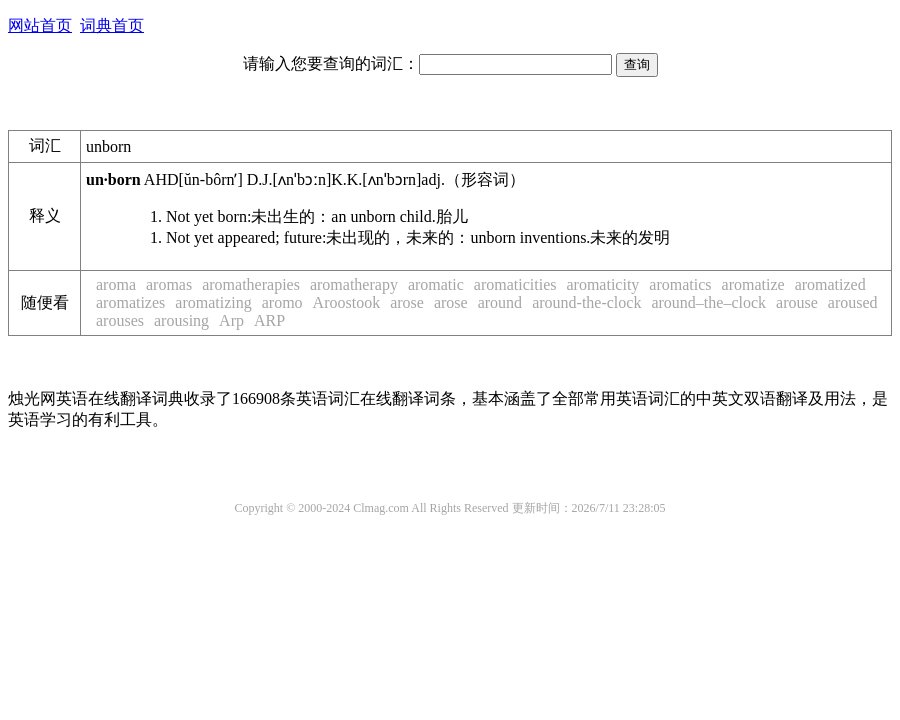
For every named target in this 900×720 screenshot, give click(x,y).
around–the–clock (708, 302)
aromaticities (515, 284)
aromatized (830, 284)
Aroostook (347, 302)
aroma (116, 284)
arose (407, 302)
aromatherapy (354, 284)
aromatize (753, 284)
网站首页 (40, 25)
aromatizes (130, 302)
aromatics (680, 284)
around (500, 302)
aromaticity (602, 284)
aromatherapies (251, 284)
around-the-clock (586, 302)
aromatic (436, 284)
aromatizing (213, 302)
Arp (231, 320)
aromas (169, 284)
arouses (120, 320)
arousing (181, 320)
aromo (282, 302)
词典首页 (112, 25)
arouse (797, 302)
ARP (269, 320)
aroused (853, 302)
